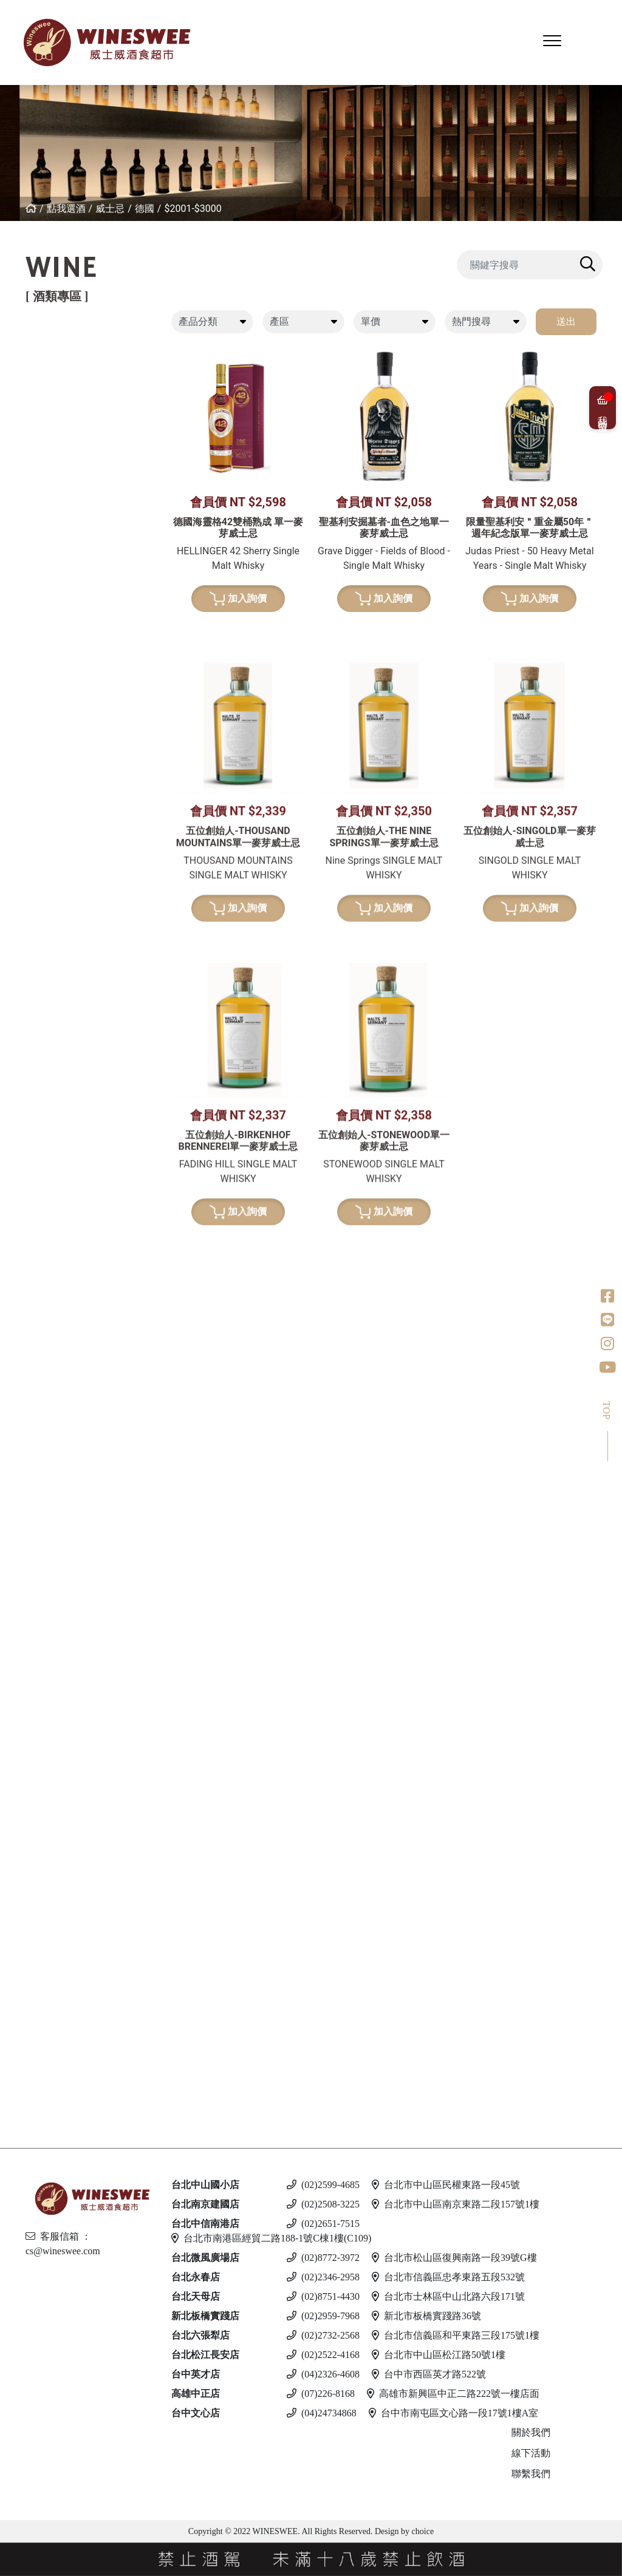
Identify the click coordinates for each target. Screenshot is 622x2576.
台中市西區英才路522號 (429, 2374)
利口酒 (23, 1523)
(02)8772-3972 (323, 2257)
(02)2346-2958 (323, 2277)
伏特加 (23, 1856)
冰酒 (18, 1617)
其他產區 (38, 511)
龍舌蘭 (23, 1222)
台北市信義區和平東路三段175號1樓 (455, 2335)
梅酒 (28, 1316)
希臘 (28, 584)
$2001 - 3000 (47, 1825)
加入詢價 (238, 663)
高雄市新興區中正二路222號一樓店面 (453, 2393)
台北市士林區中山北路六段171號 (448, 2296)
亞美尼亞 (38, 491)
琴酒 (18, 1669)
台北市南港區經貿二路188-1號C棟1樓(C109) (271, 2238)
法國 (28, 387)
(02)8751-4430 (323, 2296)
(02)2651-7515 (323, 2223)
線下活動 (530, 2453)
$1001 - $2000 (50, 1804)
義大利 (33, 408)
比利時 (33, 1129)
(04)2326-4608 (323, 2374)
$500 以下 (41, 2096)
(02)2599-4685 (323, 2185)
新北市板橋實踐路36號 (426, 2316)
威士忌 (110, 208)
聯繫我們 (530, 2474)
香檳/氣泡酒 (36, 801)
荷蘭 (28, 1171)
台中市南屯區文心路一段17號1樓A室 (454, 2413)
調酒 (18, 2022)
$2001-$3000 (192, 208)
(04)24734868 (322, 2413)
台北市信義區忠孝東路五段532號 (448, 2277)
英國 (28, 1545)
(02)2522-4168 (323, 2355)
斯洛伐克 (38, 2044)
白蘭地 (23, 1409)
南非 (28, 729)
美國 (28, 532)
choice (421, 2531)
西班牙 (33, 429)
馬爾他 (33, 1950)
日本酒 (23, 1274)
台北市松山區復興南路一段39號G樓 (454, 2257)
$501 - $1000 (47, 1784)
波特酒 (23, 915)
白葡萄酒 (28, 563)
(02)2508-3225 (323, 2204)
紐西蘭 (33, 367)
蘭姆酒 (23, 1762)
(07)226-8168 (321, 2393)
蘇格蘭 (33, 1109)
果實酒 (33, 1337)
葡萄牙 (33, 449)
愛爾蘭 (33, 1088)
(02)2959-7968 (323, 2316)
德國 (144, 208)
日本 (28, 1067)
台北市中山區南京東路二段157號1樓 (455, 2204)
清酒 (28, 1296)
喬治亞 (33, 470)
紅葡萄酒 (28, 345)
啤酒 (18, 1908)
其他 (28, 1378)
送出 (566, 321)
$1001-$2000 (53, 1029)
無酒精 (23, 2074)
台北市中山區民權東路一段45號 (446, 2185)
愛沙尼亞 (38, 1991)
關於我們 (530, 2432)
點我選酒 (66, 208)
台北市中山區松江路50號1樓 (438, 2355)
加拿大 (33, 1638)
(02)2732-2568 (323, 2335)
